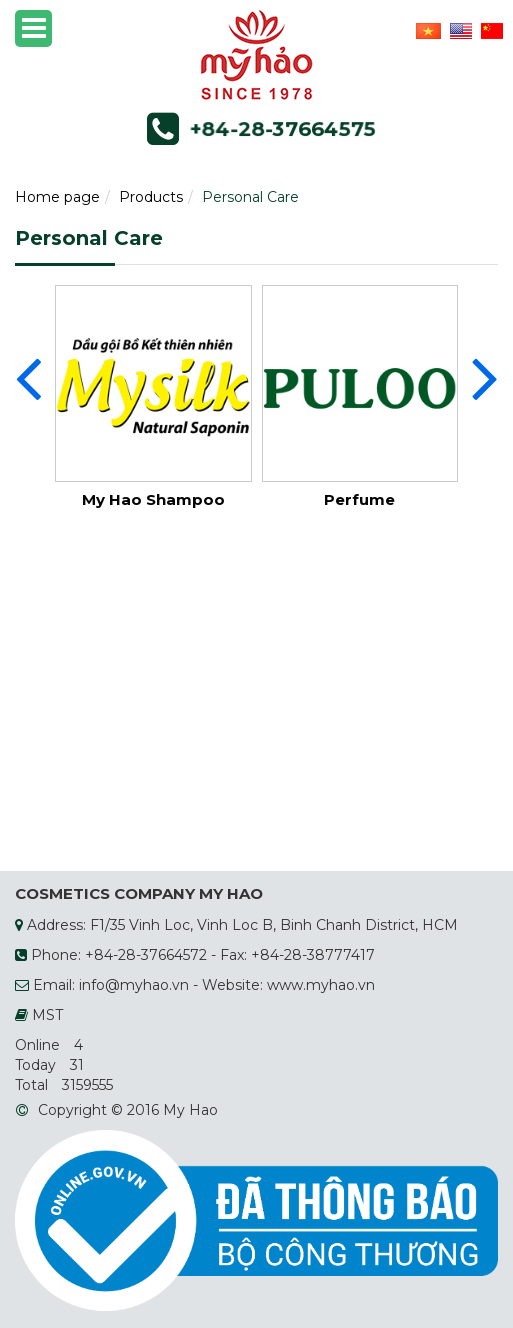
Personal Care (250, 197)
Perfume (359, 499)
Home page (57, 197)
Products (151, 197)
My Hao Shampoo (153, 499)
